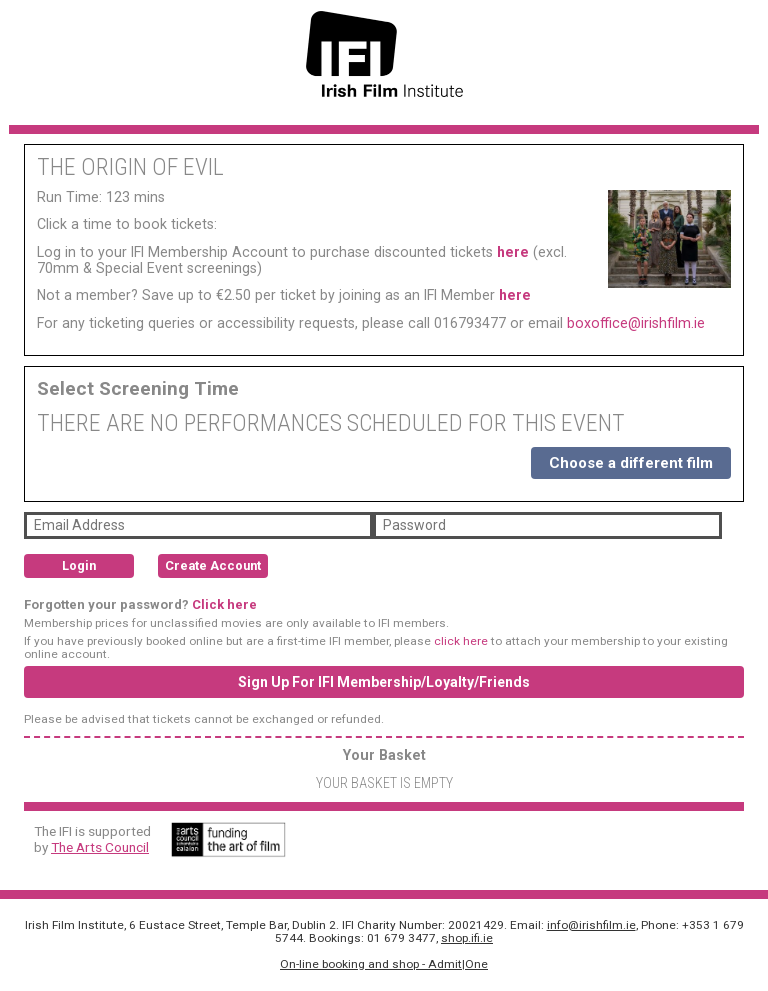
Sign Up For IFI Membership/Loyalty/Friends (384, 682)
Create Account (213, 565)
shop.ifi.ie (467, 938)
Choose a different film (631, 463)
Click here (224, 604)
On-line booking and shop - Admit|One (384, 964)
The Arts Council (100, 847)
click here (461, 641)
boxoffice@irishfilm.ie (636, 323)
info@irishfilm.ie (591, 925)
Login (79, 565)
